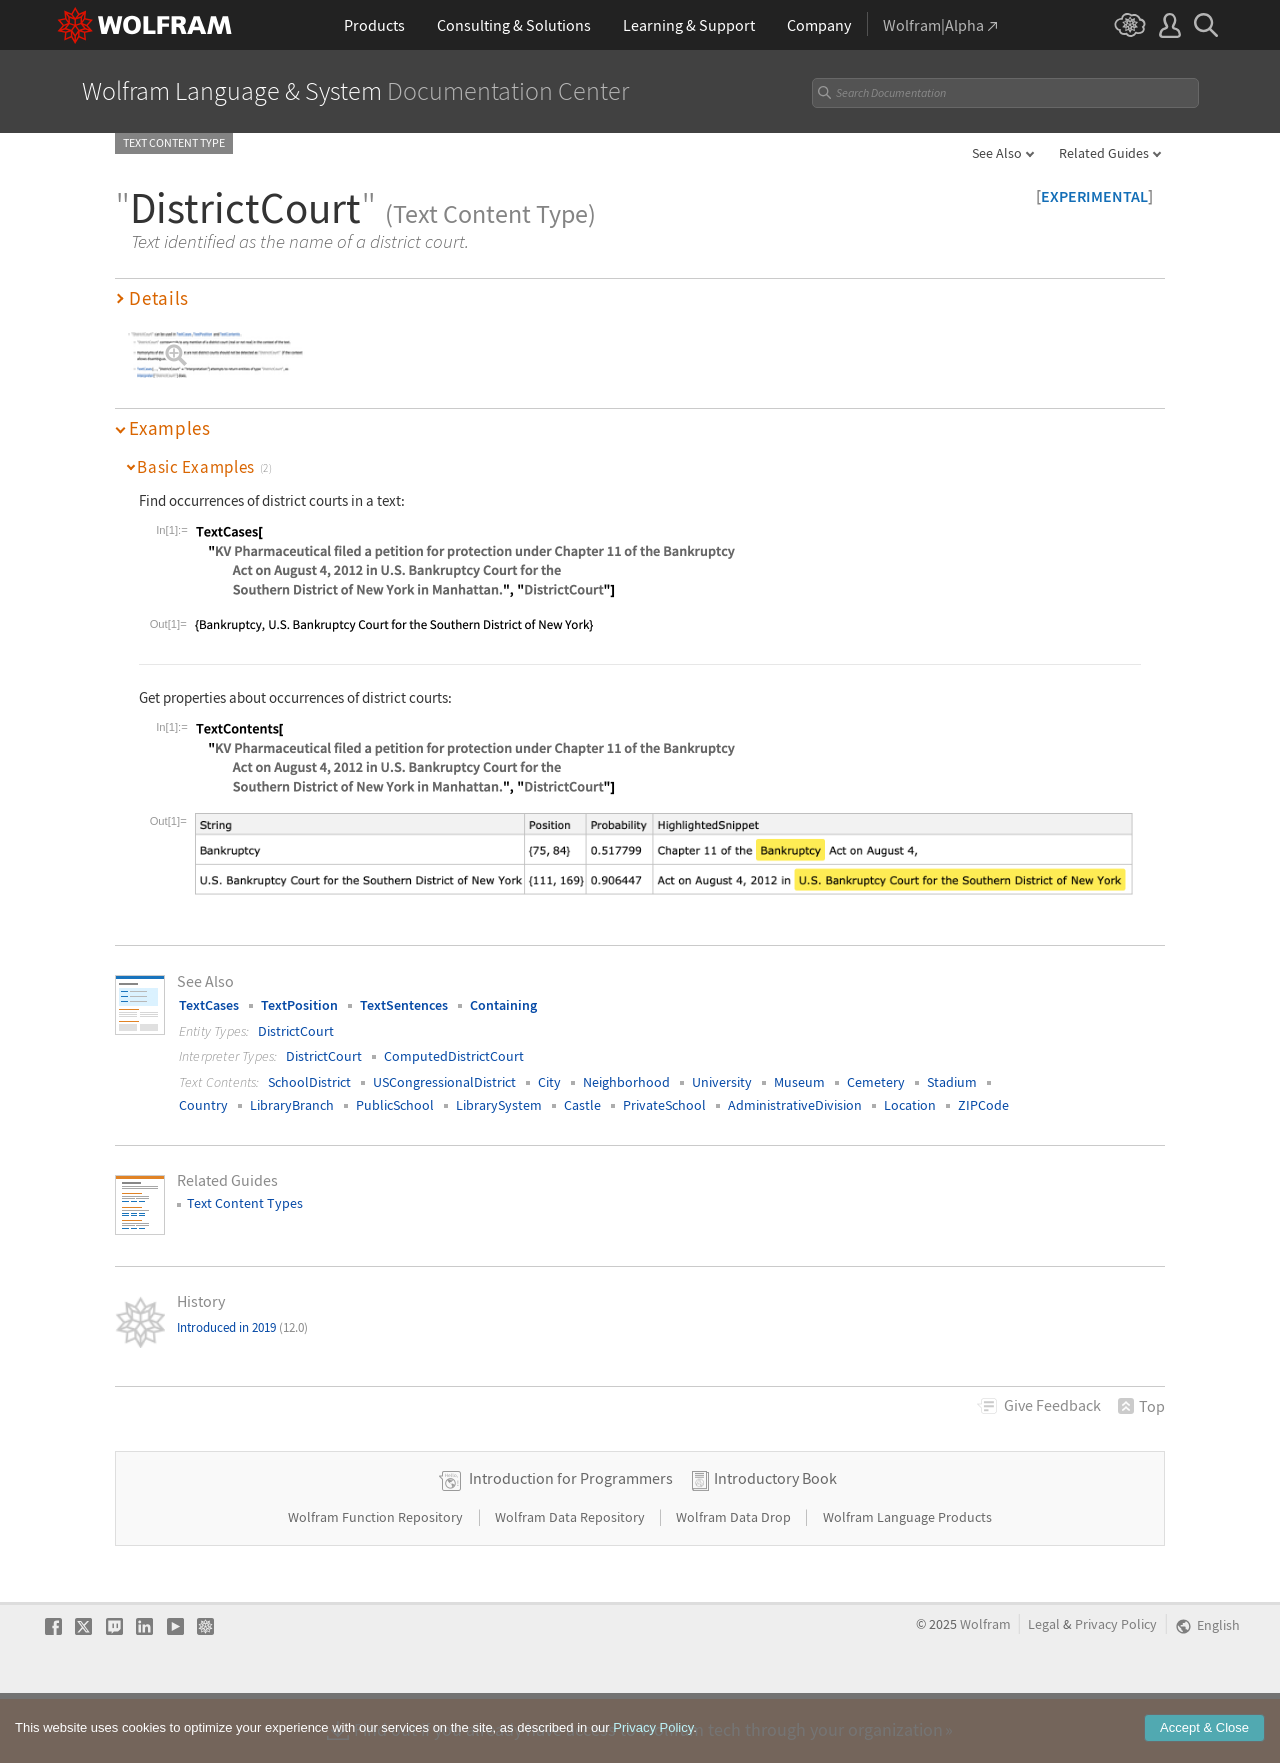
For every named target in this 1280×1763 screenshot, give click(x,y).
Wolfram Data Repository (571, 1581)
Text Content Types (245, 1203)
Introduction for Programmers (571, 1542)
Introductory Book (775, 1542)
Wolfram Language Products (907, 1581)
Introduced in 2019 (242, 1327)
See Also (997, 153)
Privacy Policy (1116, 1688)
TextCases (209, 1005)
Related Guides (1104, 153)
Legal (1044, 1688)
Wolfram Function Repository (377, 1581)
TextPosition (299, 1005)
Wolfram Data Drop (735, 1581)
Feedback (1052, 1405)
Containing (503, 1005)
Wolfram (985, 1688)
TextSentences (404, 1005)
